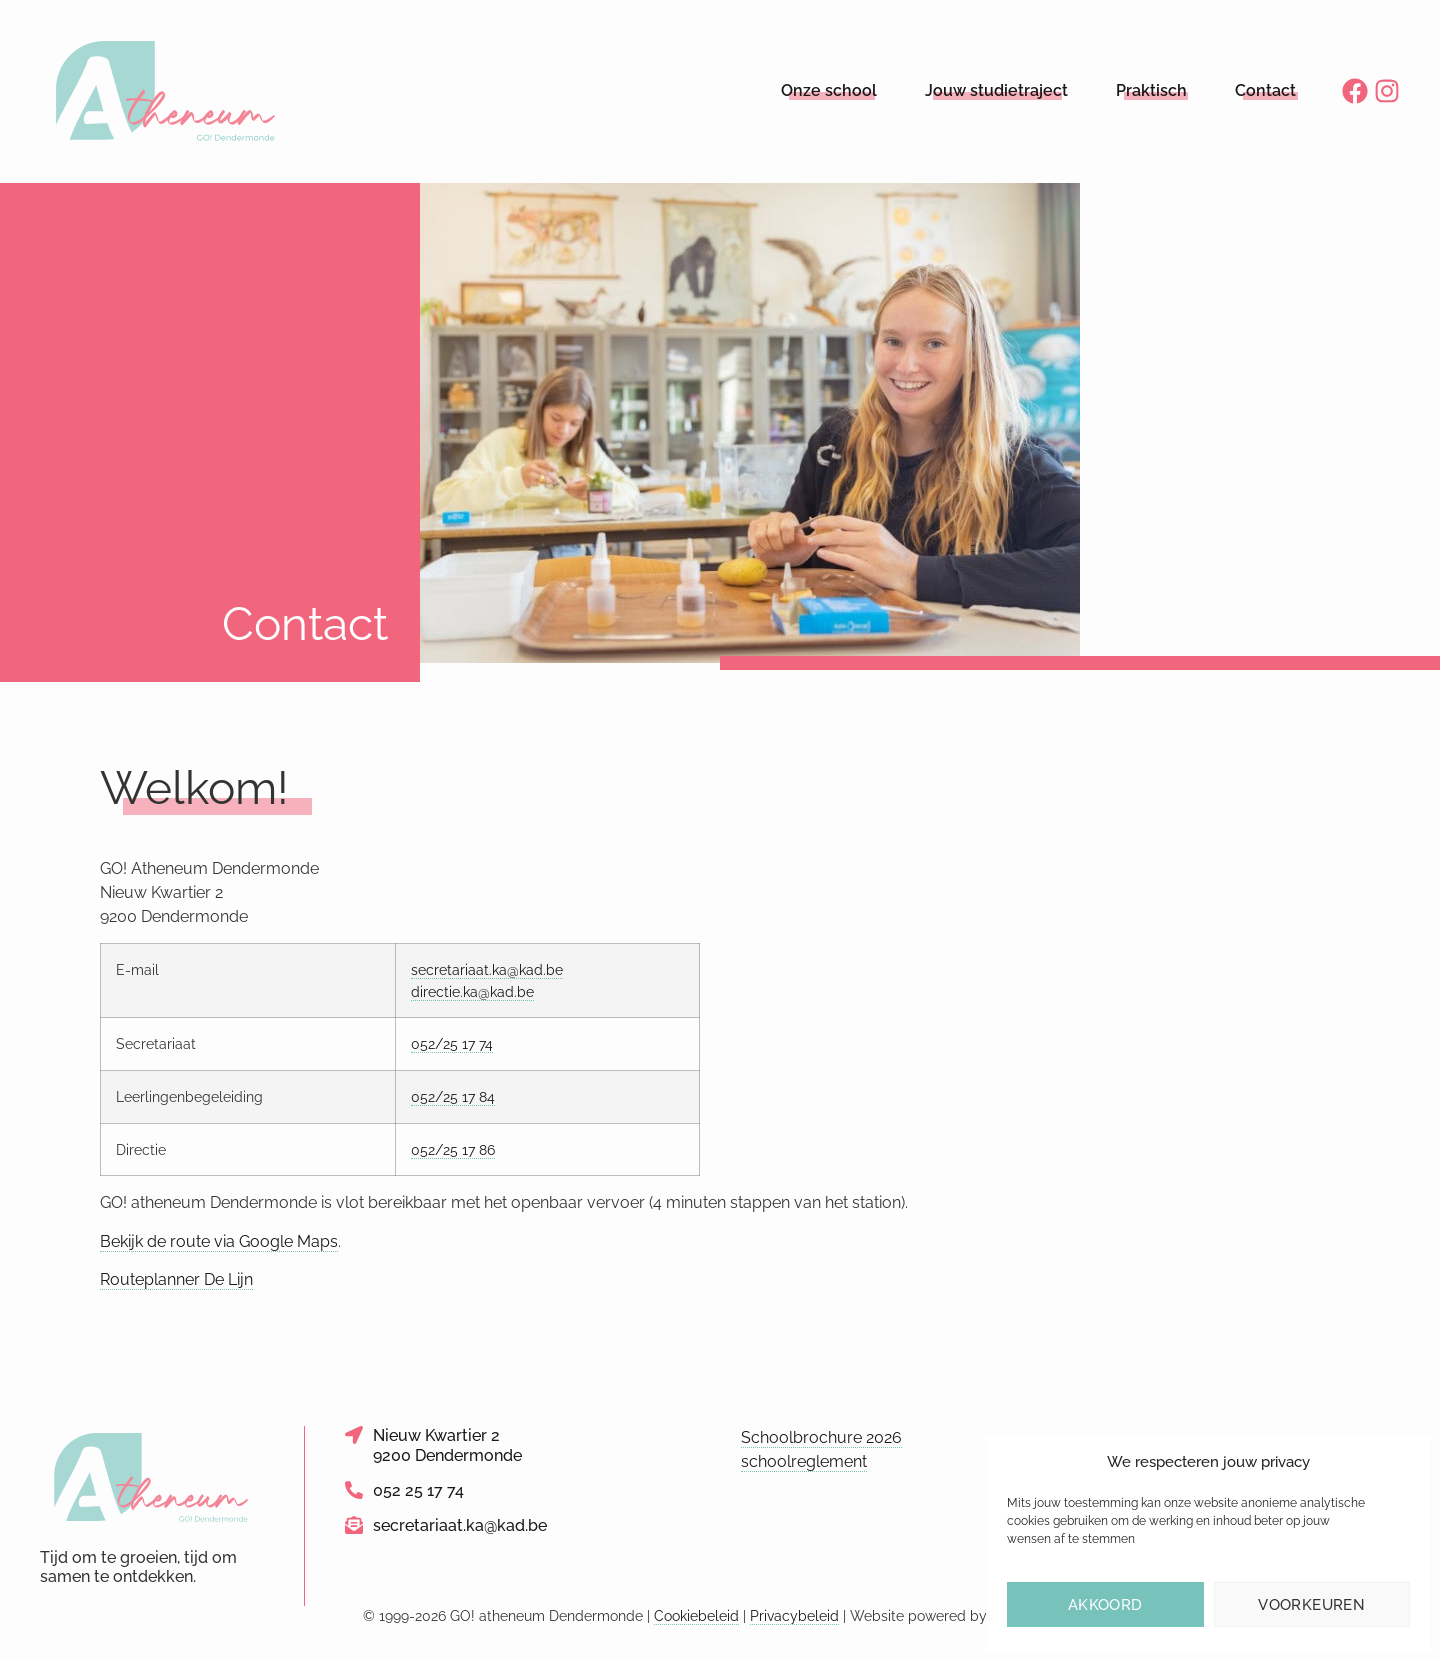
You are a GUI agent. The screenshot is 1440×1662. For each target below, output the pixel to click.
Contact (1265, 90)
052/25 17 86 (453, 1149)
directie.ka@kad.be (472, 991)
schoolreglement (804, 1461)
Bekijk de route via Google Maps (219, 1241)
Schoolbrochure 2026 (821, 1437)
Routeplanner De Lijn (176, 1279)
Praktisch (1151, 90)
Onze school (829, 90)
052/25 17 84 (453, 1096)
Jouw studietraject (996, 90)
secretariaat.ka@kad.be (487, 969)
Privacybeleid (794, 1616)
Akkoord (1105, 1605)
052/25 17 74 (452, 1043)
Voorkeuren (1311, 1605)
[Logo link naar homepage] (166, 91)
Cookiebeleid (696, 1616)
